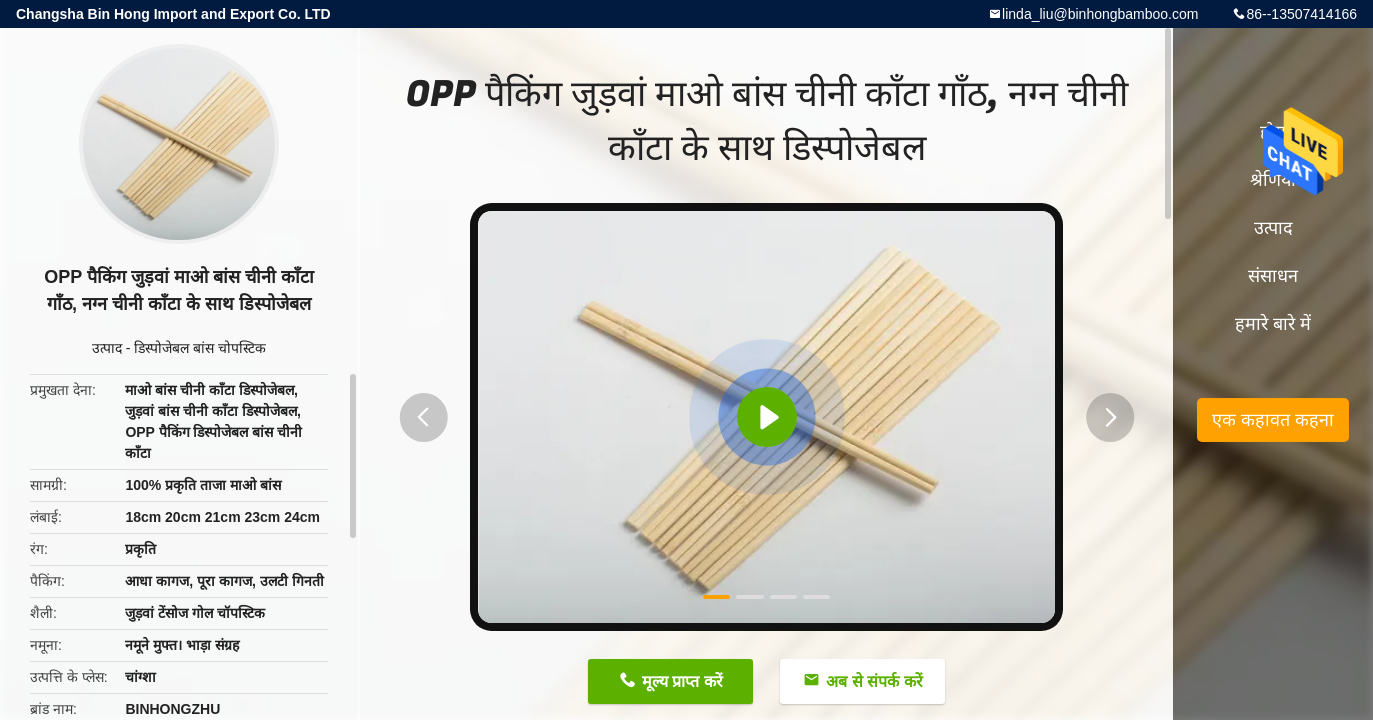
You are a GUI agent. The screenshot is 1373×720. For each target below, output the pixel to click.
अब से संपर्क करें (874, 681)
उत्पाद (107, 348)
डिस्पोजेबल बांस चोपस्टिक (200, 348)
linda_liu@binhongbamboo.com (1100, 14)
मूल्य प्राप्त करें (682, 681)
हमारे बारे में (1273, 324)
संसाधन (1273, 276)
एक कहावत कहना (1273, 420)
